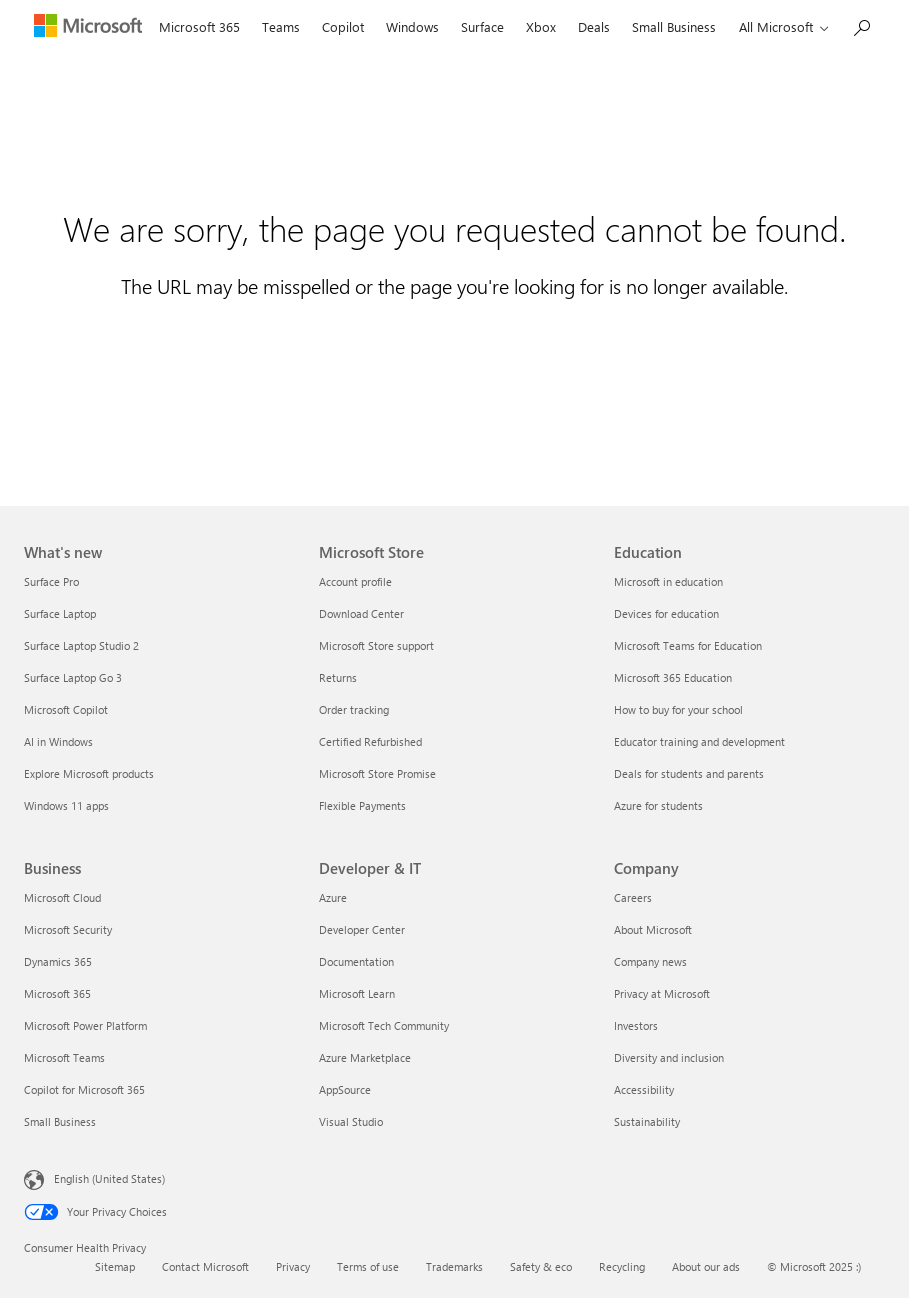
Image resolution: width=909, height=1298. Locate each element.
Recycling (622, 1266)
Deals (594, 26)
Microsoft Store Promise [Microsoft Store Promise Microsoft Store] (377, 773)
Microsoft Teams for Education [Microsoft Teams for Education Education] (688, 645)
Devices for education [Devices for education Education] (666, 613)
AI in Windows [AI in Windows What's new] (58, 741)
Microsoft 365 (199, 26)
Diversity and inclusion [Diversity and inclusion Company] (669, 1057)
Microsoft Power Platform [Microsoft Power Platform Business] (85, 1025)
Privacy (293, 1266)
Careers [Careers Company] (633, 897)
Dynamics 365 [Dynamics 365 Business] (58, 961)
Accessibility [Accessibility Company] (644, 1089)
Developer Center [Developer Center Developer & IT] (362, 929)
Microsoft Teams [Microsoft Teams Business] (64, 1057)
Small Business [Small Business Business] (60, 1121)
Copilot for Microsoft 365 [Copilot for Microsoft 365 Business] (84, 1089)
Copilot (343, 26)
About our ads (706, 1266)
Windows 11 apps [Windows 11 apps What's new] (66, 805)
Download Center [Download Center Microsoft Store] (361, 613)
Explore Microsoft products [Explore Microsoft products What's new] (89, 773)
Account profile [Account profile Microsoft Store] (355, 581)
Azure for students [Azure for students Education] (658, 805)
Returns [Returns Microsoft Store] (338, 677)
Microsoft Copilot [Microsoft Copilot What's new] (66, 709)
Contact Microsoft (205, 1266)
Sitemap (115, 1266)
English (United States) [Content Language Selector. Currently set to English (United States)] (109, 1178)
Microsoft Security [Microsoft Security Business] (68, 929)
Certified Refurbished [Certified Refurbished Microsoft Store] (370, 741)
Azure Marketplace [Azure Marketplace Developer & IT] (365, 1057)
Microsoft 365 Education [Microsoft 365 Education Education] (673, 677)
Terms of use (368, 1266)
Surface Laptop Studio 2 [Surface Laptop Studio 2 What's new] (81, 645)
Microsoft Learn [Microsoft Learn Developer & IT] (357, 993)
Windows (412, 26)
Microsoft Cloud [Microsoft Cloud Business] (62, 897)
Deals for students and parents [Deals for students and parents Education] (689, 773)
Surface (482, 26)
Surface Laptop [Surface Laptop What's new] (60, 613)
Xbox (541, 26)
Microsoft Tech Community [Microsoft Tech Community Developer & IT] (384, 1025)
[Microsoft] (86, 28)
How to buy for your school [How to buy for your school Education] (678, 709)
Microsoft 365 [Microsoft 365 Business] (57, 993)
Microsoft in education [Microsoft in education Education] (668, 581)
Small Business (674, 26)
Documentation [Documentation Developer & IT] (356, 961)
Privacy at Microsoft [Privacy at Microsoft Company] (662, 993)
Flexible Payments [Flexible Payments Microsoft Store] (362, 805)
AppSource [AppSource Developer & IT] (345, 1089)
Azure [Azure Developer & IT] (333, 897)
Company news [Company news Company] (650, 961)
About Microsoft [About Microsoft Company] (653, 929)
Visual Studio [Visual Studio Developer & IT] (351, 1121)
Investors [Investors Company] (636, 1025)
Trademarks (454, 1266)
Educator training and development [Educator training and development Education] (699, 741)
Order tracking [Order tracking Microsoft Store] (354, 709)
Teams (281, 26)
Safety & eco (541, 1266)
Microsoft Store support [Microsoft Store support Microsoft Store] (376, 645)
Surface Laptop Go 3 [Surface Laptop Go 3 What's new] (73, 677)
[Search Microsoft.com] (861, 25)
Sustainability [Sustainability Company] (647, 1121)
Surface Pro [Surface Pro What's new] (51, 581)
